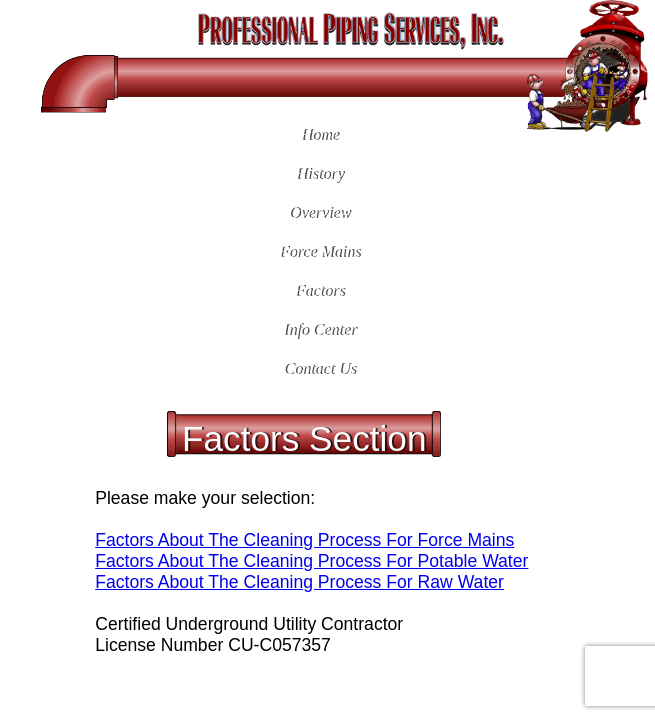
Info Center (318, 329)
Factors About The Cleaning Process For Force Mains (304, 540)
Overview (318, 212)
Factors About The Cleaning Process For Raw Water (299, 582)
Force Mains (319, 251)
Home (319, 134)
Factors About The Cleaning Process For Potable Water (311, 561)
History (319, 173)
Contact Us (319, 368)
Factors (319, 290)
